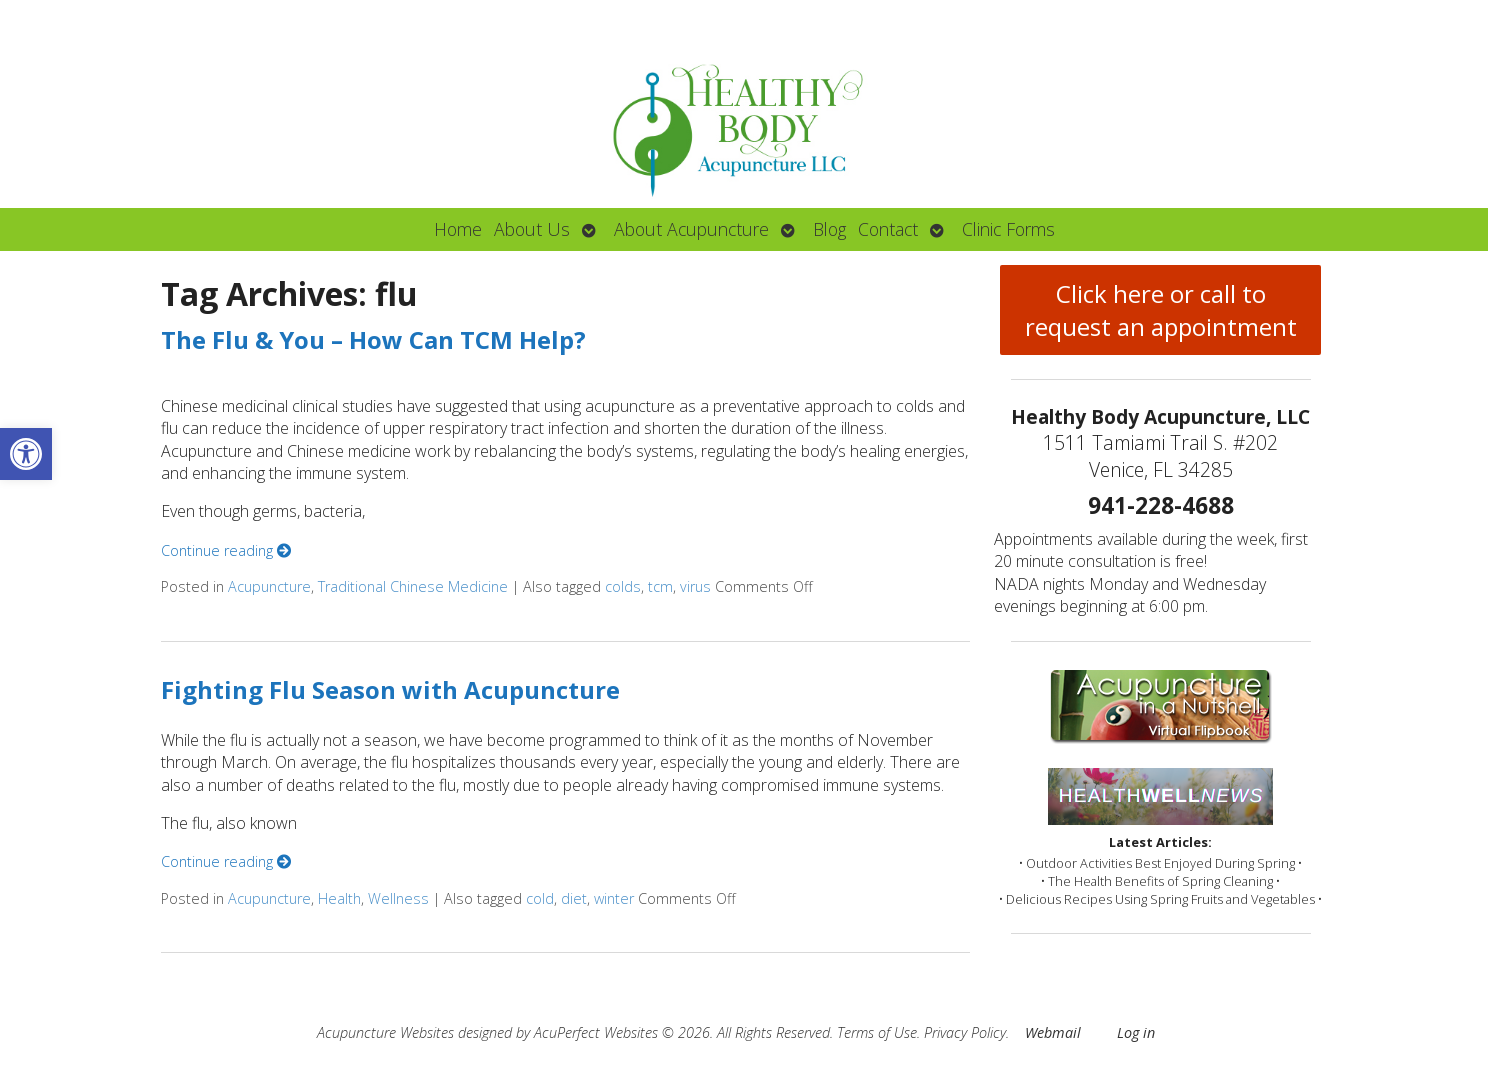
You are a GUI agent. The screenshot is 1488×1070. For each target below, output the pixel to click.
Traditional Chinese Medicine (413, 586)
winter (614, 898)
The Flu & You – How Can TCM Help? (373, 339)
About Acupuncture (691, 229)
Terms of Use (877, 1032)
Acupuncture (269, 586)
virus (695, 586)
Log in (1136, 1032)
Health (339, 898)
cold (540, 898)
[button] (26, 454)
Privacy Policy (965, 1032)
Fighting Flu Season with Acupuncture (390, 689)
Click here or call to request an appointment (1161, 310)
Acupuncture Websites (385, 1032)
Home (458, 229)
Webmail (1053, 1032)
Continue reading (226, 550)
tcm (660, 586)
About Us (532, 229)
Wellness (398, 898)
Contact (888, 229)
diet (574, 898)
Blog (829, 229)
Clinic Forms (1008, 229)
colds (623, 586)
